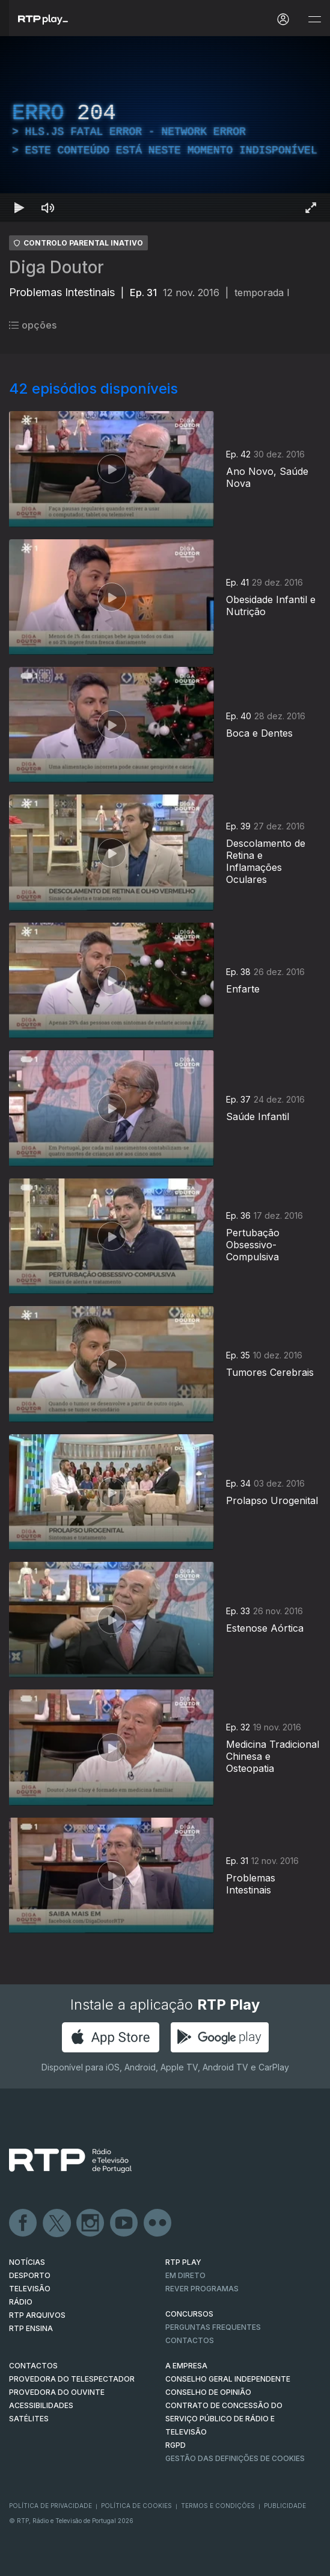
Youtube (124, 2223)
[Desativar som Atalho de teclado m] (48, 207)
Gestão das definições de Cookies (235, 2458)
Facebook (23, 2223)
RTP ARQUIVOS (37, 2315)
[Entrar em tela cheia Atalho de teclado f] (310, 207)
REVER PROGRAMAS (202, 2288)
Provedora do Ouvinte (57, 2392)
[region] (165, 129)
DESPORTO (29, 2275)
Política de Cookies (136, 2505)
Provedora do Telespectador (72, 2378)
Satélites (29, 2418)
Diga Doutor (56, 267)
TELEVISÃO (29, 2288)
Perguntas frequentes (213, 2327)
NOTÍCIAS (27, 2262)
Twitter (57, 2223)
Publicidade (285, 2505)
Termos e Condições (218, 2505)
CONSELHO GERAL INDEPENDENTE (227, 2378)
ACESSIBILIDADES (41, 2405)
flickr (158, 2223)
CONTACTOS (33, 2365)
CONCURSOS (189, 2313)
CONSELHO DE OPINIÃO (208, 2392)
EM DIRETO (185, 2275)
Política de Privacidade (50, 2505)
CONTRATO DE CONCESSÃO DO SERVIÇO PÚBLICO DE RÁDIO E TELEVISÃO (224, 2418)
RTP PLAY (183, 2262)
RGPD (175, 2445)
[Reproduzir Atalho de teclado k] (19, 207)
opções (33, 325)
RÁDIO (20, 2301)
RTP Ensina (31, 2328)
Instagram (90, 2223)
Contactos (189, 2340)
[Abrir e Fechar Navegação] (314, 19)
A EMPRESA (186, 2365)
